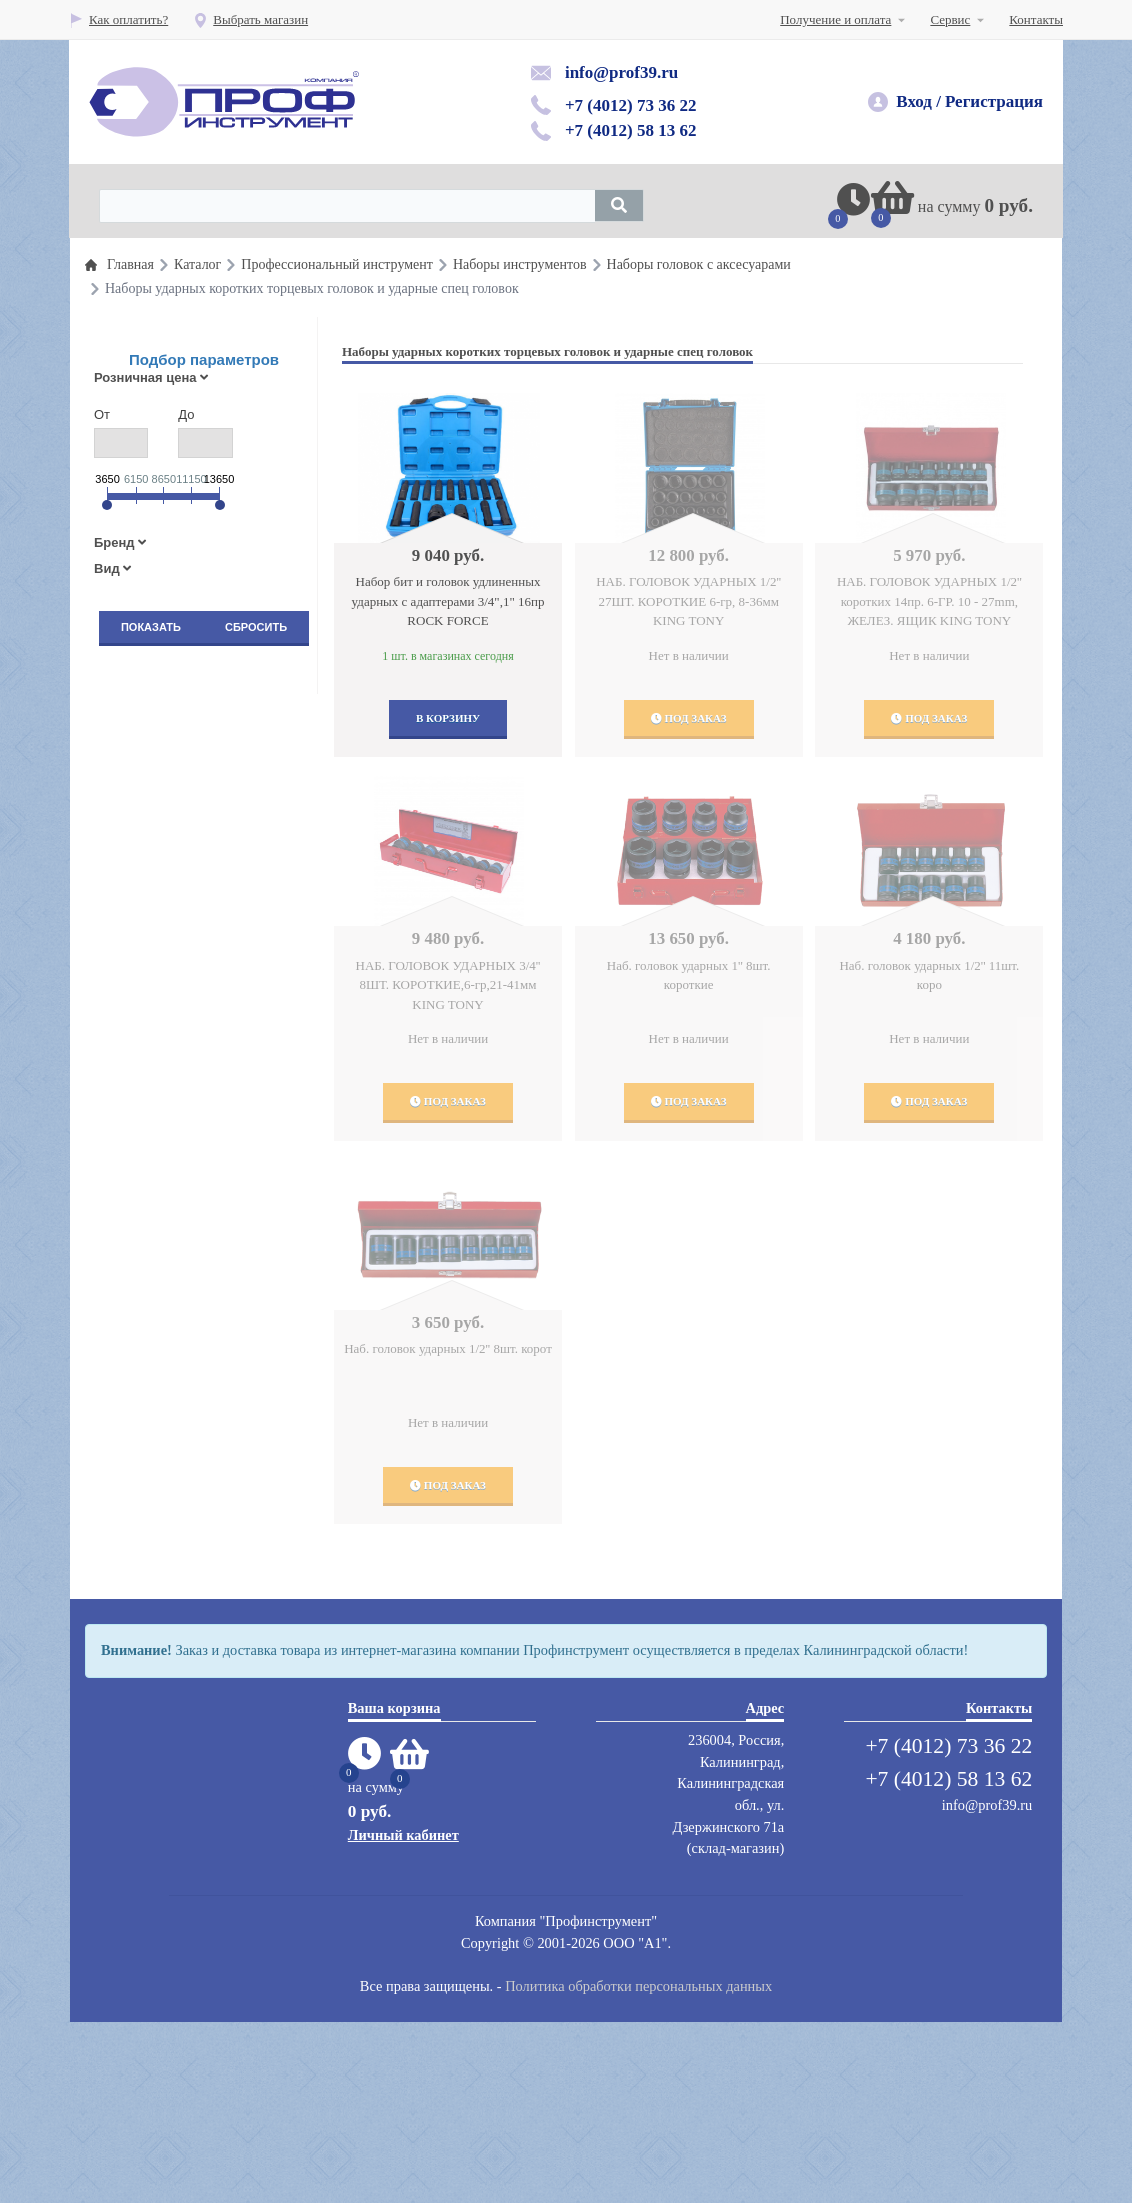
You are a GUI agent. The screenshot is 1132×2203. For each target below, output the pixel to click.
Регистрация (994, 101)
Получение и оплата (835, 19)
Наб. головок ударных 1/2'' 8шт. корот (448, 1348)
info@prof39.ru (621, 72)
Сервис (950, 19)
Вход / (918, 101)
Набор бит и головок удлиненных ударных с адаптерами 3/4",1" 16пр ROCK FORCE (448, 601)
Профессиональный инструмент (212, 686)
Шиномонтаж (161, 1157)
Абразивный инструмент (191, 1429)
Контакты (1036, 19)
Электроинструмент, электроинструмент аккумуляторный (179, 1705)
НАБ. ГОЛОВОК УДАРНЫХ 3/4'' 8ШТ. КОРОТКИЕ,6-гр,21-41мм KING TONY (448, 985)
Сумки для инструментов (192, 1653)
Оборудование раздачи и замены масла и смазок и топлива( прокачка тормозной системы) (212, 962)
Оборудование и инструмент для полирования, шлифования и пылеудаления (213, 1110)
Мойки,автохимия (172, 1509)
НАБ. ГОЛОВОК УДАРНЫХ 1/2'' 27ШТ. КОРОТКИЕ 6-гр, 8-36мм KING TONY (688, 601)
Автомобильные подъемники (203, 1189)
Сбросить (256, 627)
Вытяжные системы (178, 1349)
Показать (151, 627)
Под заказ (689, 718)
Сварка (142, 1621)
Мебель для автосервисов (193, 1541)
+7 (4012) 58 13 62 (631, 130)
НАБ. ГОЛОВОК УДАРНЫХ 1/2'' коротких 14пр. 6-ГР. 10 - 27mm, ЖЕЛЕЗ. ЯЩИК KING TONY (929, 601)
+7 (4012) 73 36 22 (631, 105)
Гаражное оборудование (189, 1058)
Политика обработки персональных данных (638, 2166)
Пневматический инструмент (203, 814)
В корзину (448, 718)
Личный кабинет (403, 2015)
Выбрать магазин (250, 19)
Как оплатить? (118, 19)
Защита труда (160, 1269)
